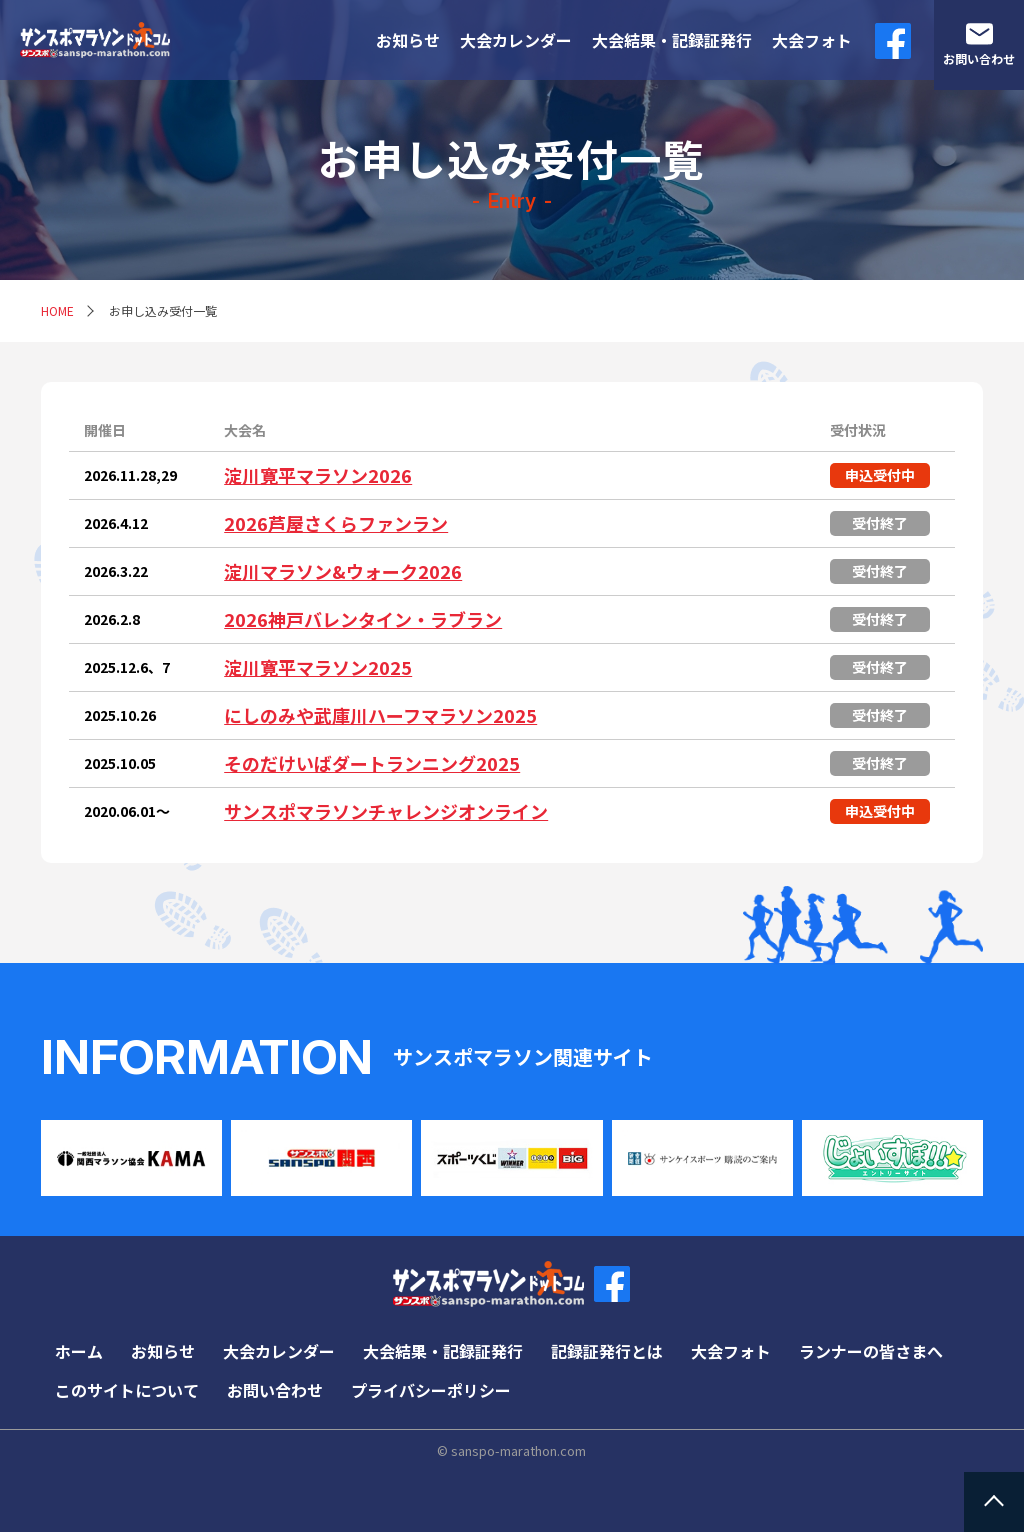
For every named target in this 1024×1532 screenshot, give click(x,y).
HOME (57, 310)
